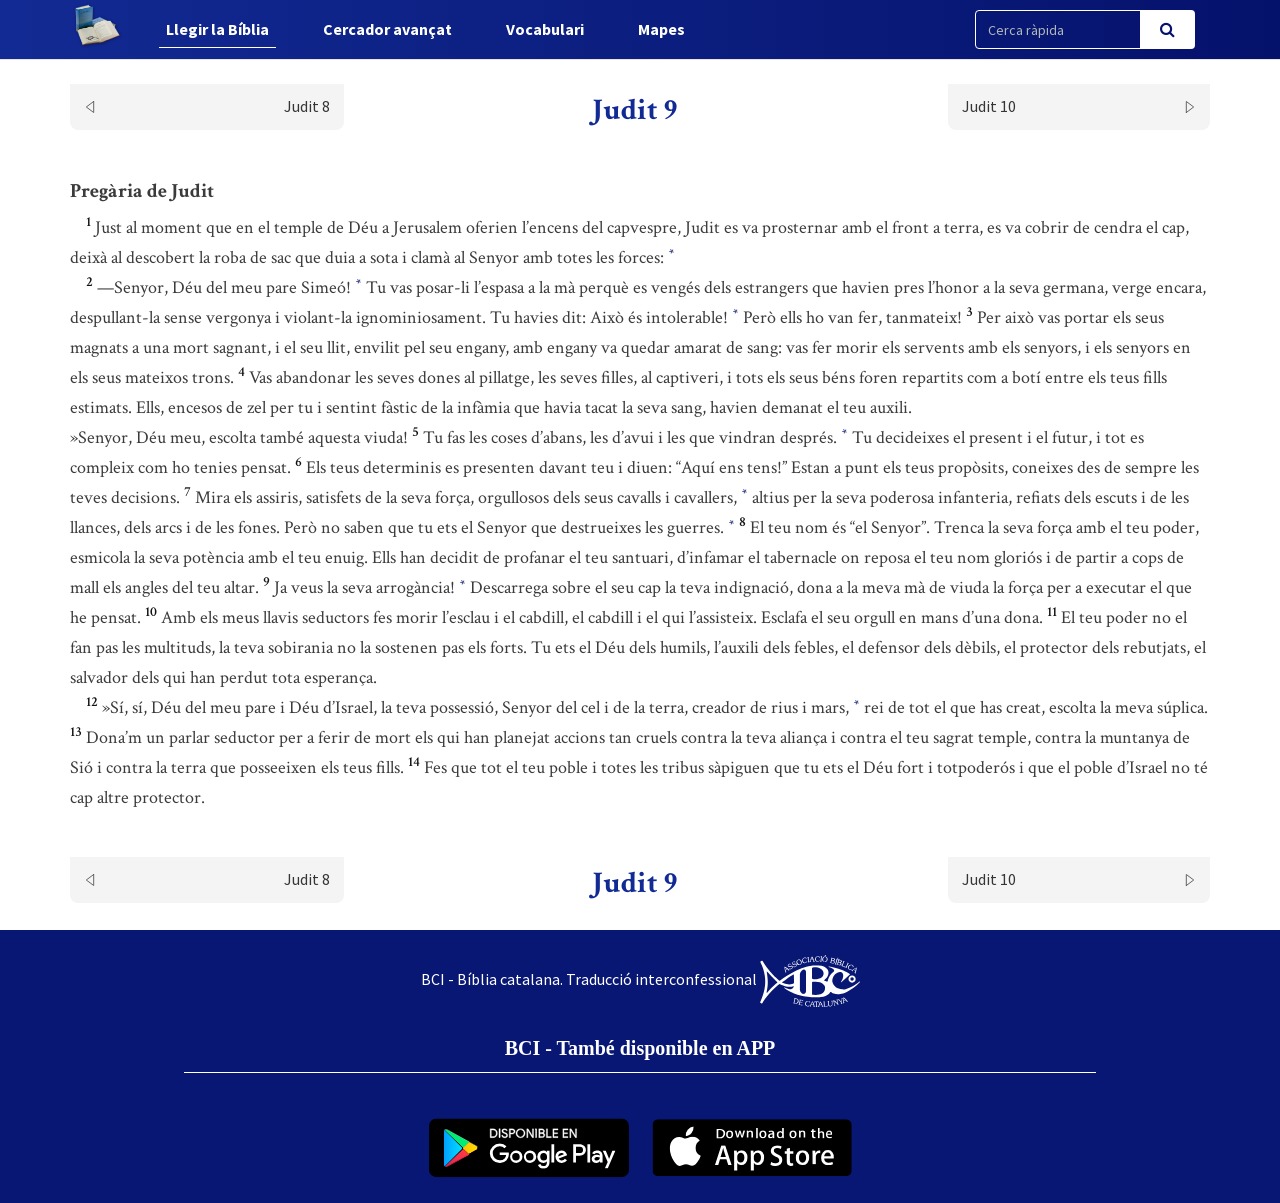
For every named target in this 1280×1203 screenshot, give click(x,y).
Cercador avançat (387, 29)
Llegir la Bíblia (217, 29)
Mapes (661, 29)
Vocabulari (545, 29)
